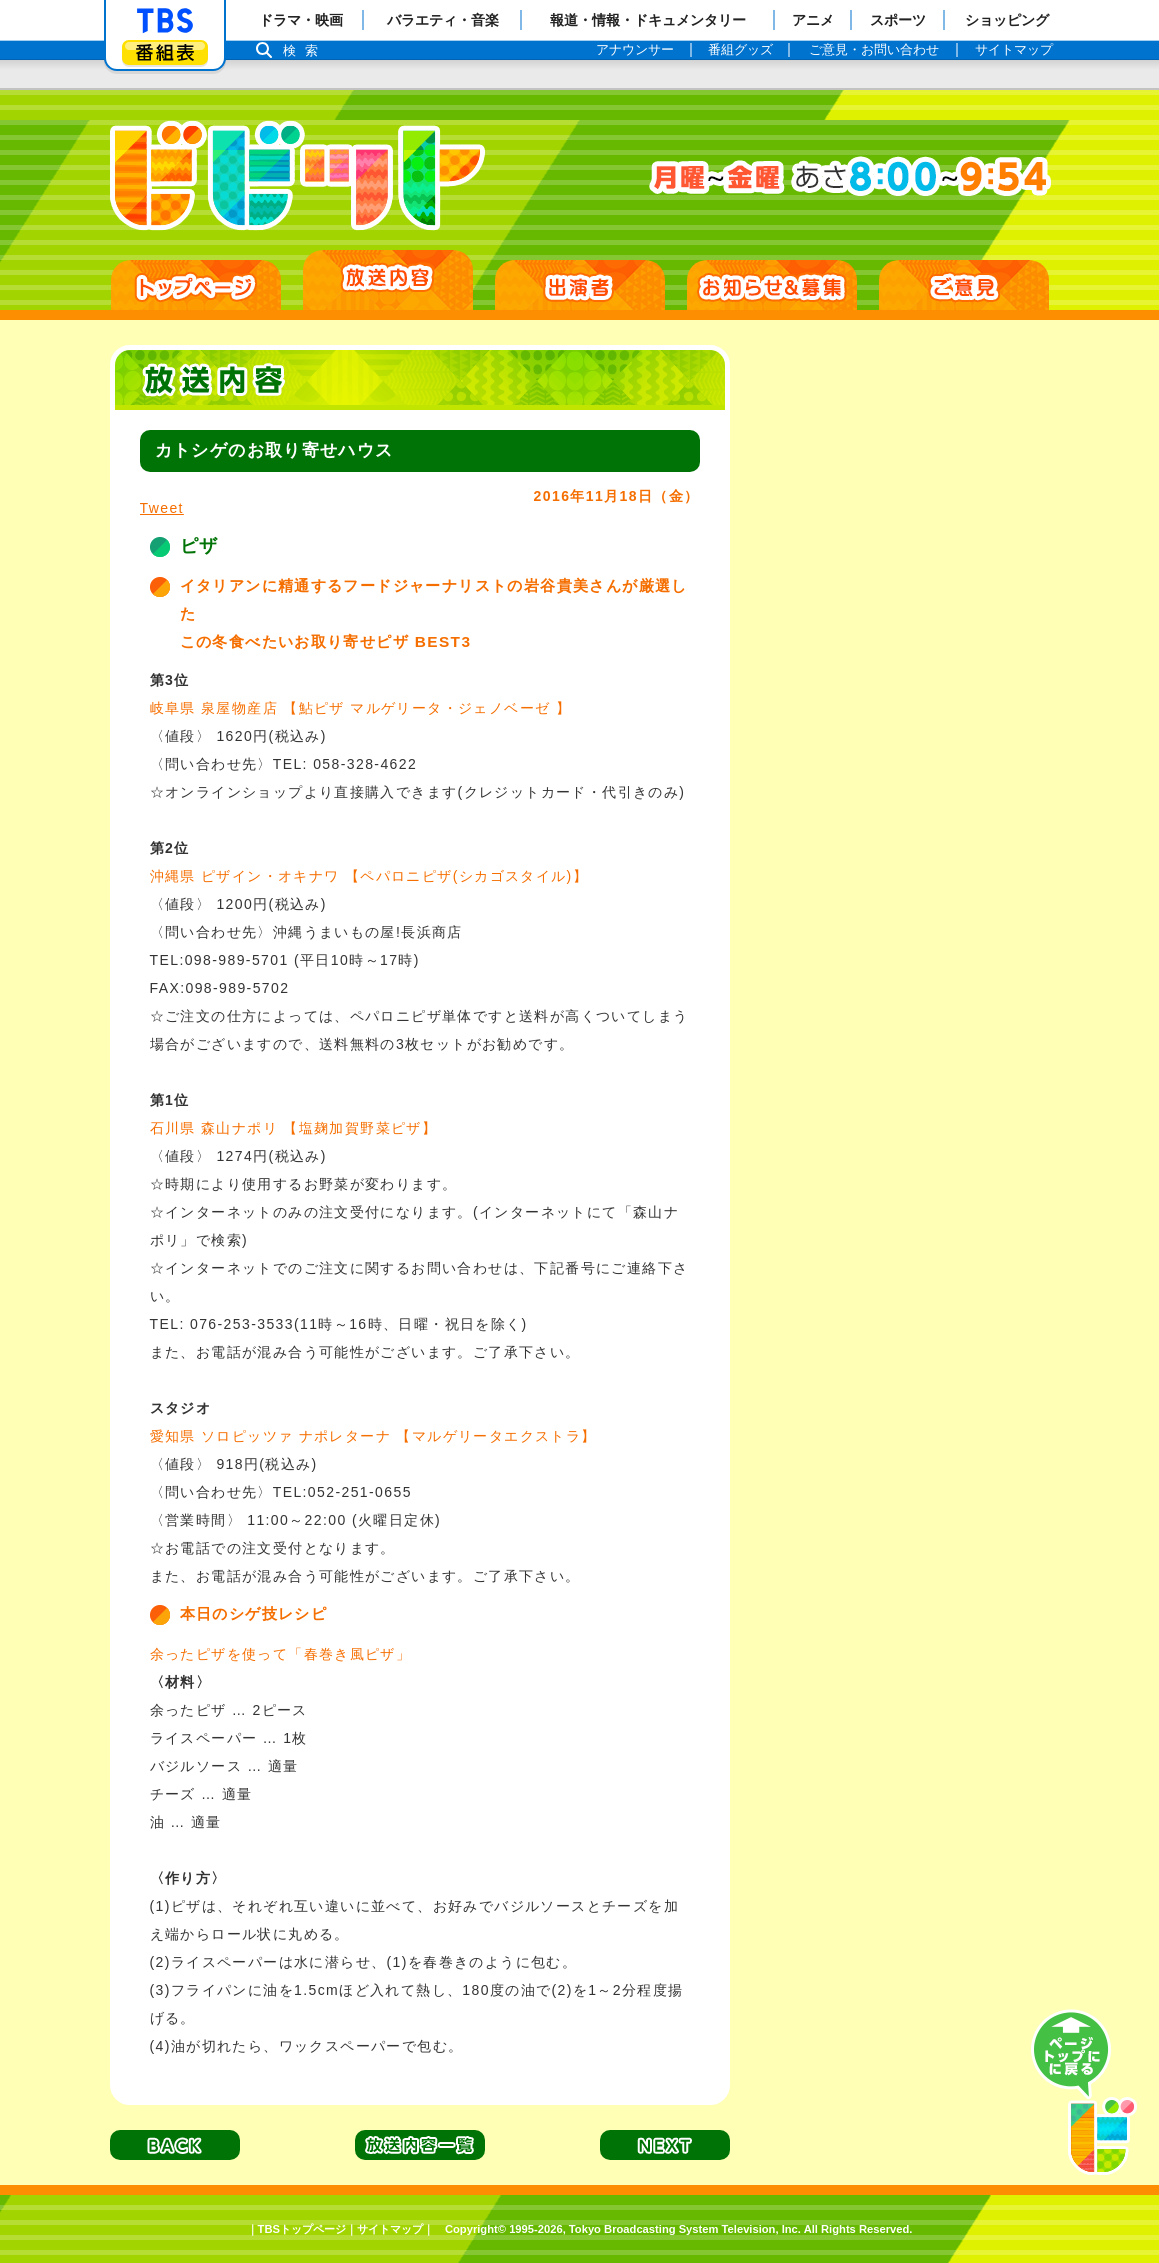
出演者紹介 (580, 285)
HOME (196, 285)
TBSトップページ (302, 2229)
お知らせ (772, 285)
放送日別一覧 (388, 280)
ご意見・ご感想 (964, 285)
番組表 (165, 52)
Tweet (162, 508)
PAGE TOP (1084, 2093)
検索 (306, 50)
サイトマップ (390, 2229)
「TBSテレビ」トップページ (165, 21)
